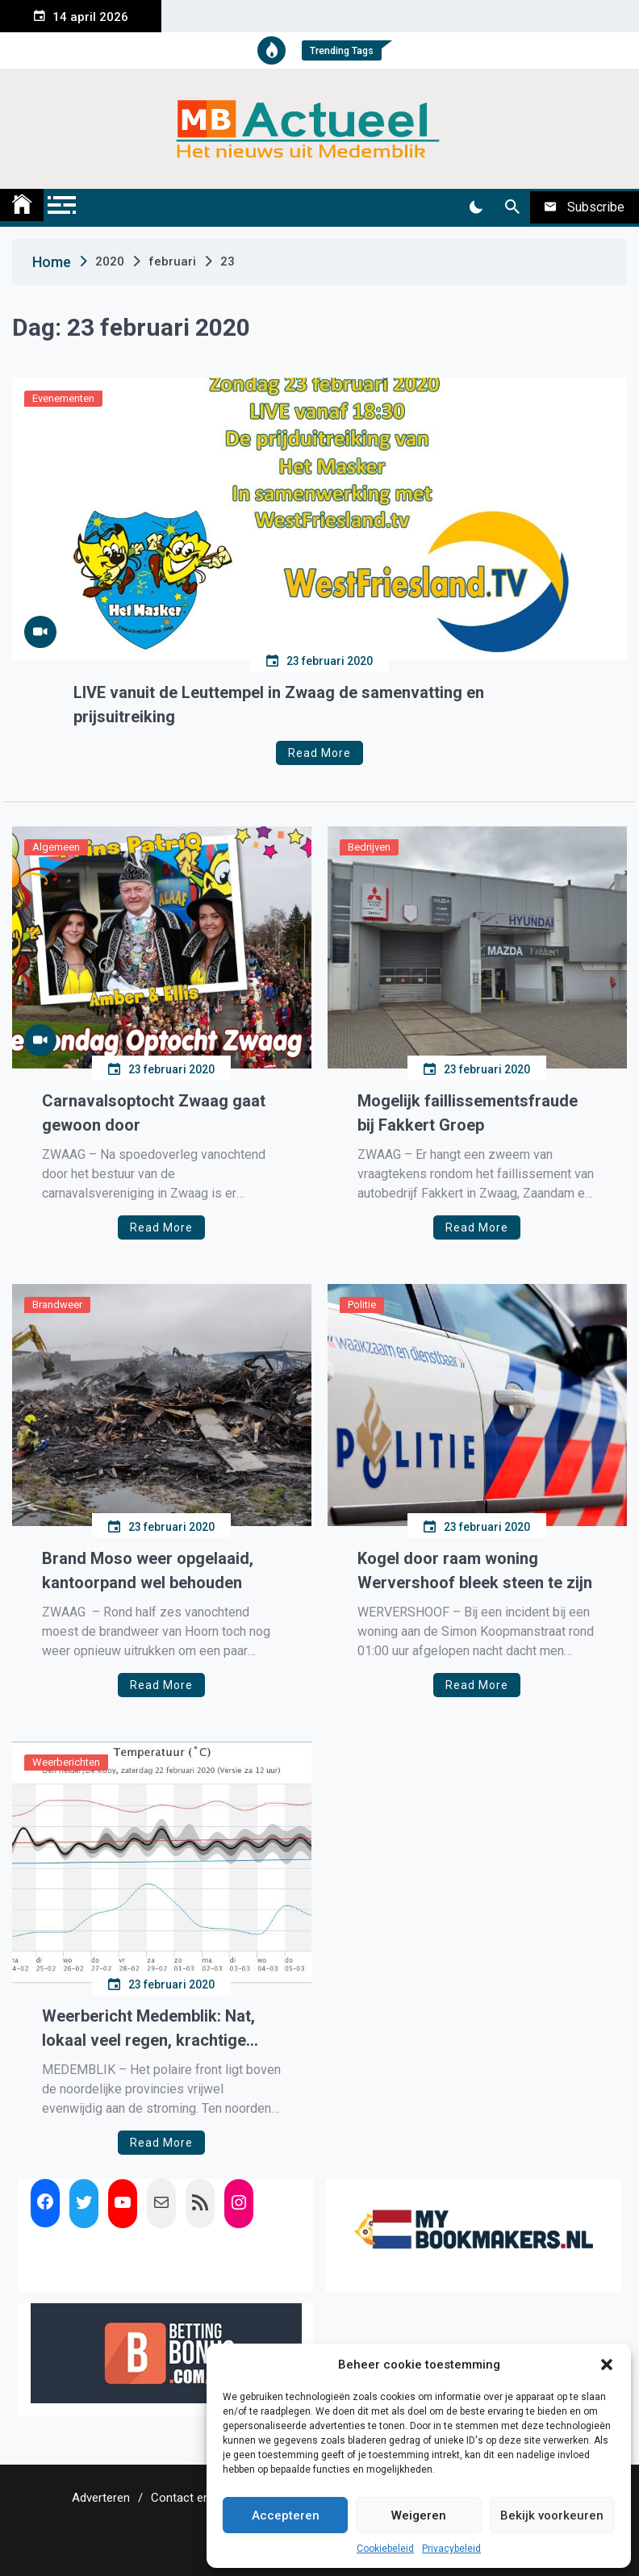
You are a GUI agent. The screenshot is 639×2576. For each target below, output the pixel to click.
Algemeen (56, 847)
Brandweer (57, 1304)
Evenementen (63, 398)
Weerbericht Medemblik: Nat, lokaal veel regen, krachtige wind (148, 2029)
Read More (319, 752)
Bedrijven (369, 847)
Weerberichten (66, 1762)
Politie (362, 1304)
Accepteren (286, 2515)
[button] (607, 2364)
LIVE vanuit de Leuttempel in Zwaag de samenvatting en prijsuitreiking (278, 704)
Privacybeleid (451, 2548)
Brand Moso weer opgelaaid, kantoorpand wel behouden (147, 1570)
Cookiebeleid (385, 2548)
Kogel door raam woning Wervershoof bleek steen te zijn (474, 1570)
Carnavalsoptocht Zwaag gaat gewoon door (153, 1113)
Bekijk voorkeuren (552, 2515)
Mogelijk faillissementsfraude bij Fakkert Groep (467, 1113)
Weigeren (418, 2515)
